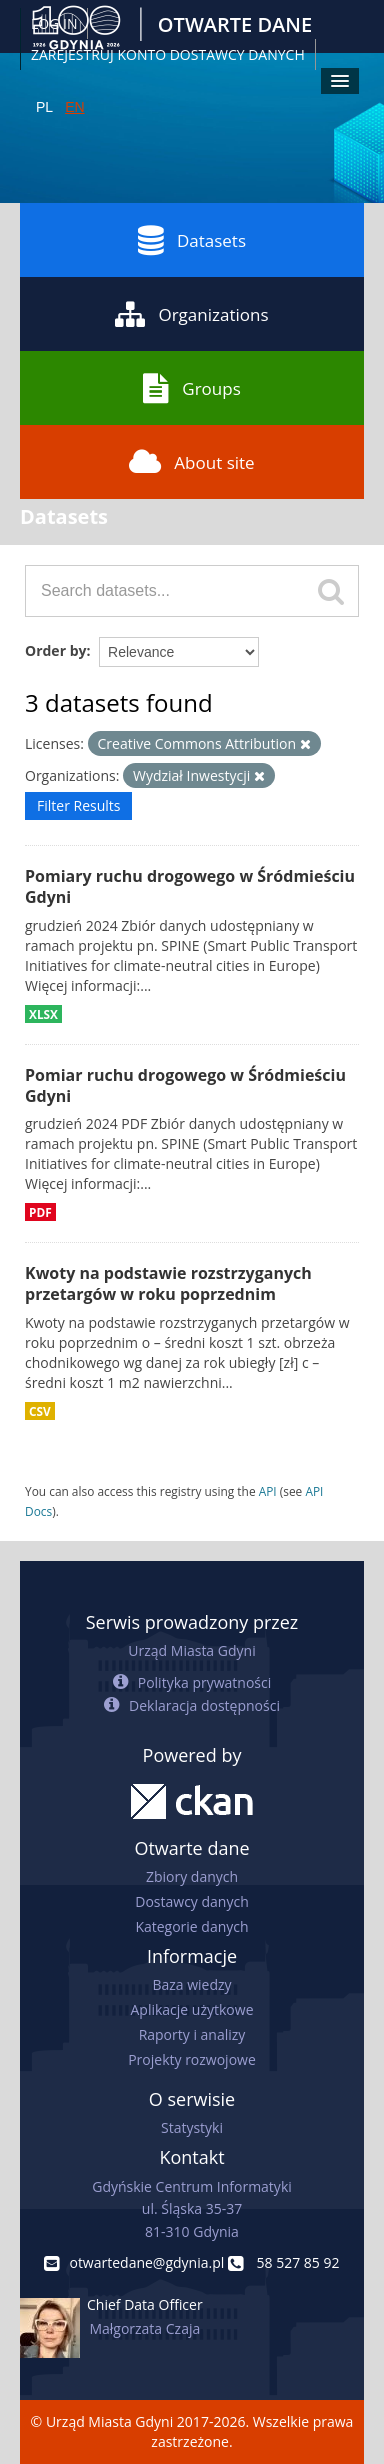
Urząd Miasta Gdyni (191, 1650)
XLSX (43, 1014)
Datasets (192, 240)
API (268, 1491)
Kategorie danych (191, 1926)
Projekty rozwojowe (192, 2059)
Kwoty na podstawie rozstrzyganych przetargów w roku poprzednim (168, 1283)
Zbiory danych (192, 1876)
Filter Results (78, 805)
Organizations (191, 314)
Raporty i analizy (192, 2034)
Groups (191, 388)
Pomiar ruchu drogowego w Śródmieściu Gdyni (185, 1085)
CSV (40, 1411)
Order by (55, 650)
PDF (40, 1212)
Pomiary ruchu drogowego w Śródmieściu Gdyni (190, 886)
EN (74, 107)
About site (191, 462)
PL (44, 107)
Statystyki (192, 2127)
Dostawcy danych (191, 1901)
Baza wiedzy (191, 1984)
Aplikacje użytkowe (192, 2009)
